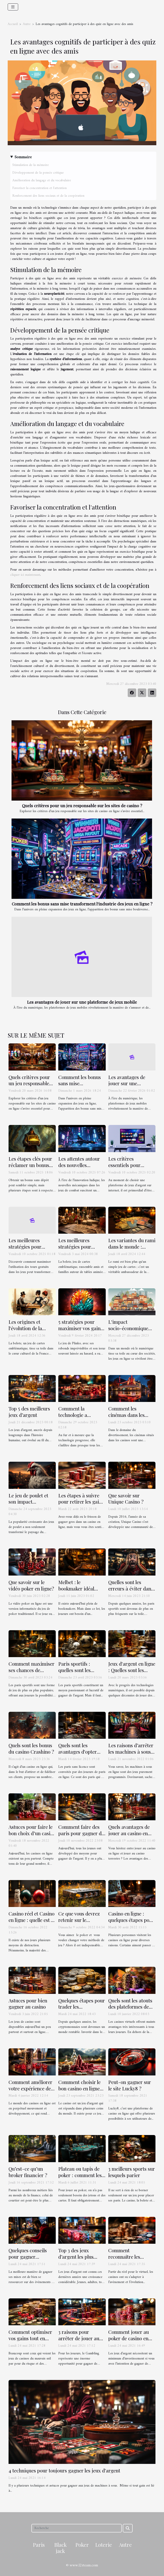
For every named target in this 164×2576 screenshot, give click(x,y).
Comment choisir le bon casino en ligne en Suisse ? (79, 2088)
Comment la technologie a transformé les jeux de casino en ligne (79, 1418)
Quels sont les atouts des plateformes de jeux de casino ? (130, 2007)
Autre (27, 24)
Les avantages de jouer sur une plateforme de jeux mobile (82, 1002)
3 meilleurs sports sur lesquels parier (131, 2171)
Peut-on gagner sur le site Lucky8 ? (129, 2085)
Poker (82, 2544)
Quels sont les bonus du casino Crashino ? (31, 1748)
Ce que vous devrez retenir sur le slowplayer (79, 1920)
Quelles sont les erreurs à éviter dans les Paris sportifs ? (130, 1588)
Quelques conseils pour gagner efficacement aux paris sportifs (28, 2260)
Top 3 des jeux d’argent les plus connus (76, 2256)
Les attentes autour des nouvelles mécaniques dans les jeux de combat (80, 1168)
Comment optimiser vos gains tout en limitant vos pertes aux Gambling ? (30, 2341)
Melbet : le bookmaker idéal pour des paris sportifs (76, 1592)
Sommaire (23, 157)
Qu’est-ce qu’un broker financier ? (28, 2171)
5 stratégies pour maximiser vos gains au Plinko (80, 1328)
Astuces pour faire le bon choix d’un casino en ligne (32, 1833)
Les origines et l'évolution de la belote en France (26, 1328)
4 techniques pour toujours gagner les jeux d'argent (64, 2470)
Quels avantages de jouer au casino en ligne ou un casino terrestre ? (129, 1836)
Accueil (13, 24)
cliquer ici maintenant (25, 575)
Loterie (103, 2544)
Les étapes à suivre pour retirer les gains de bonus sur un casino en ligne (81, 1505)
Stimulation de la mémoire (30, 165)
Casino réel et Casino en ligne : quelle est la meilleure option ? (32, 1920)
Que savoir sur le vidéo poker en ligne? (31, 1585)
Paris (39, 2544)
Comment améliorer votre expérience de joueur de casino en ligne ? (30, 2091)
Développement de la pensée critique (38, 173)
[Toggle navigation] (13, 6)
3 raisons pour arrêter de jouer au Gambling (78, 2338)
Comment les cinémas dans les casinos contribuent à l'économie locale (131, 1418)
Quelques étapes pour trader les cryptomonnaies (81, 2007)
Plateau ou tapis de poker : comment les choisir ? (80, 2175)
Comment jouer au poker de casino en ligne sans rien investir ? (128, 2341)
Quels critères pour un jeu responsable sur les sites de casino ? (82, 805)
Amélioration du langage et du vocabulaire (41, 180)
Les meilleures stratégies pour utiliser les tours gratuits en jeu (26, 1250)
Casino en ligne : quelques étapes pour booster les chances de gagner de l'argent (131, 1923)
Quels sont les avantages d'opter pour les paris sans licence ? (78, 1755)
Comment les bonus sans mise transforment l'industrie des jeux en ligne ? (82, 904)
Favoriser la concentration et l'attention (39, 188)
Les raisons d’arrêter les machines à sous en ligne (130, 1751)
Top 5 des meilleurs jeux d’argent (29, 1411)
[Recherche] (76, 2528)
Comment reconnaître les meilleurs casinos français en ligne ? (128, 2260)
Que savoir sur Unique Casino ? (126, 1498)
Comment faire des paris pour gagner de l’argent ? (81, 1833)
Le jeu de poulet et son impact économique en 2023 (30, 1501)
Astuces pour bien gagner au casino (28, 2003)
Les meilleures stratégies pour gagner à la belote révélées (77, 1250)
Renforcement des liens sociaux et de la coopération (48, 196)
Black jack (60, 2547)
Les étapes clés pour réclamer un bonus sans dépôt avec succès (30, 1168)
